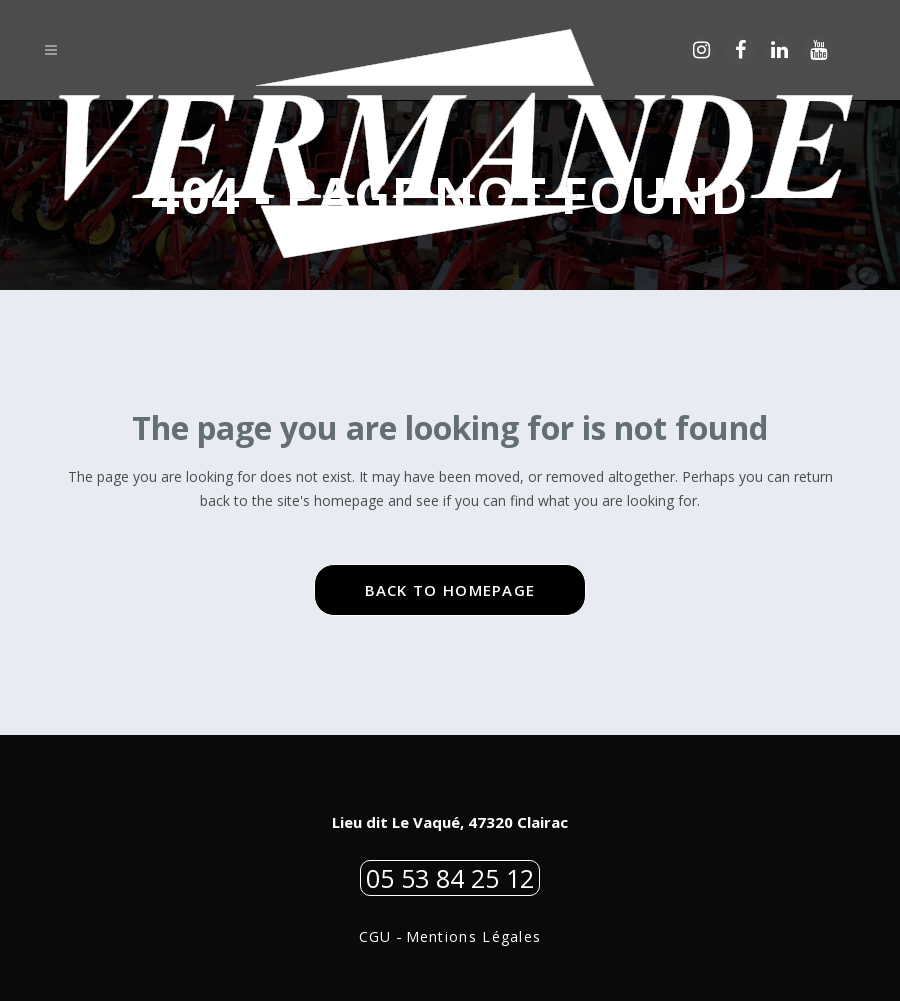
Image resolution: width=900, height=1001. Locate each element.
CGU (375, 936)
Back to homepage (450, 590)
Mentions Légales (474, 936)
